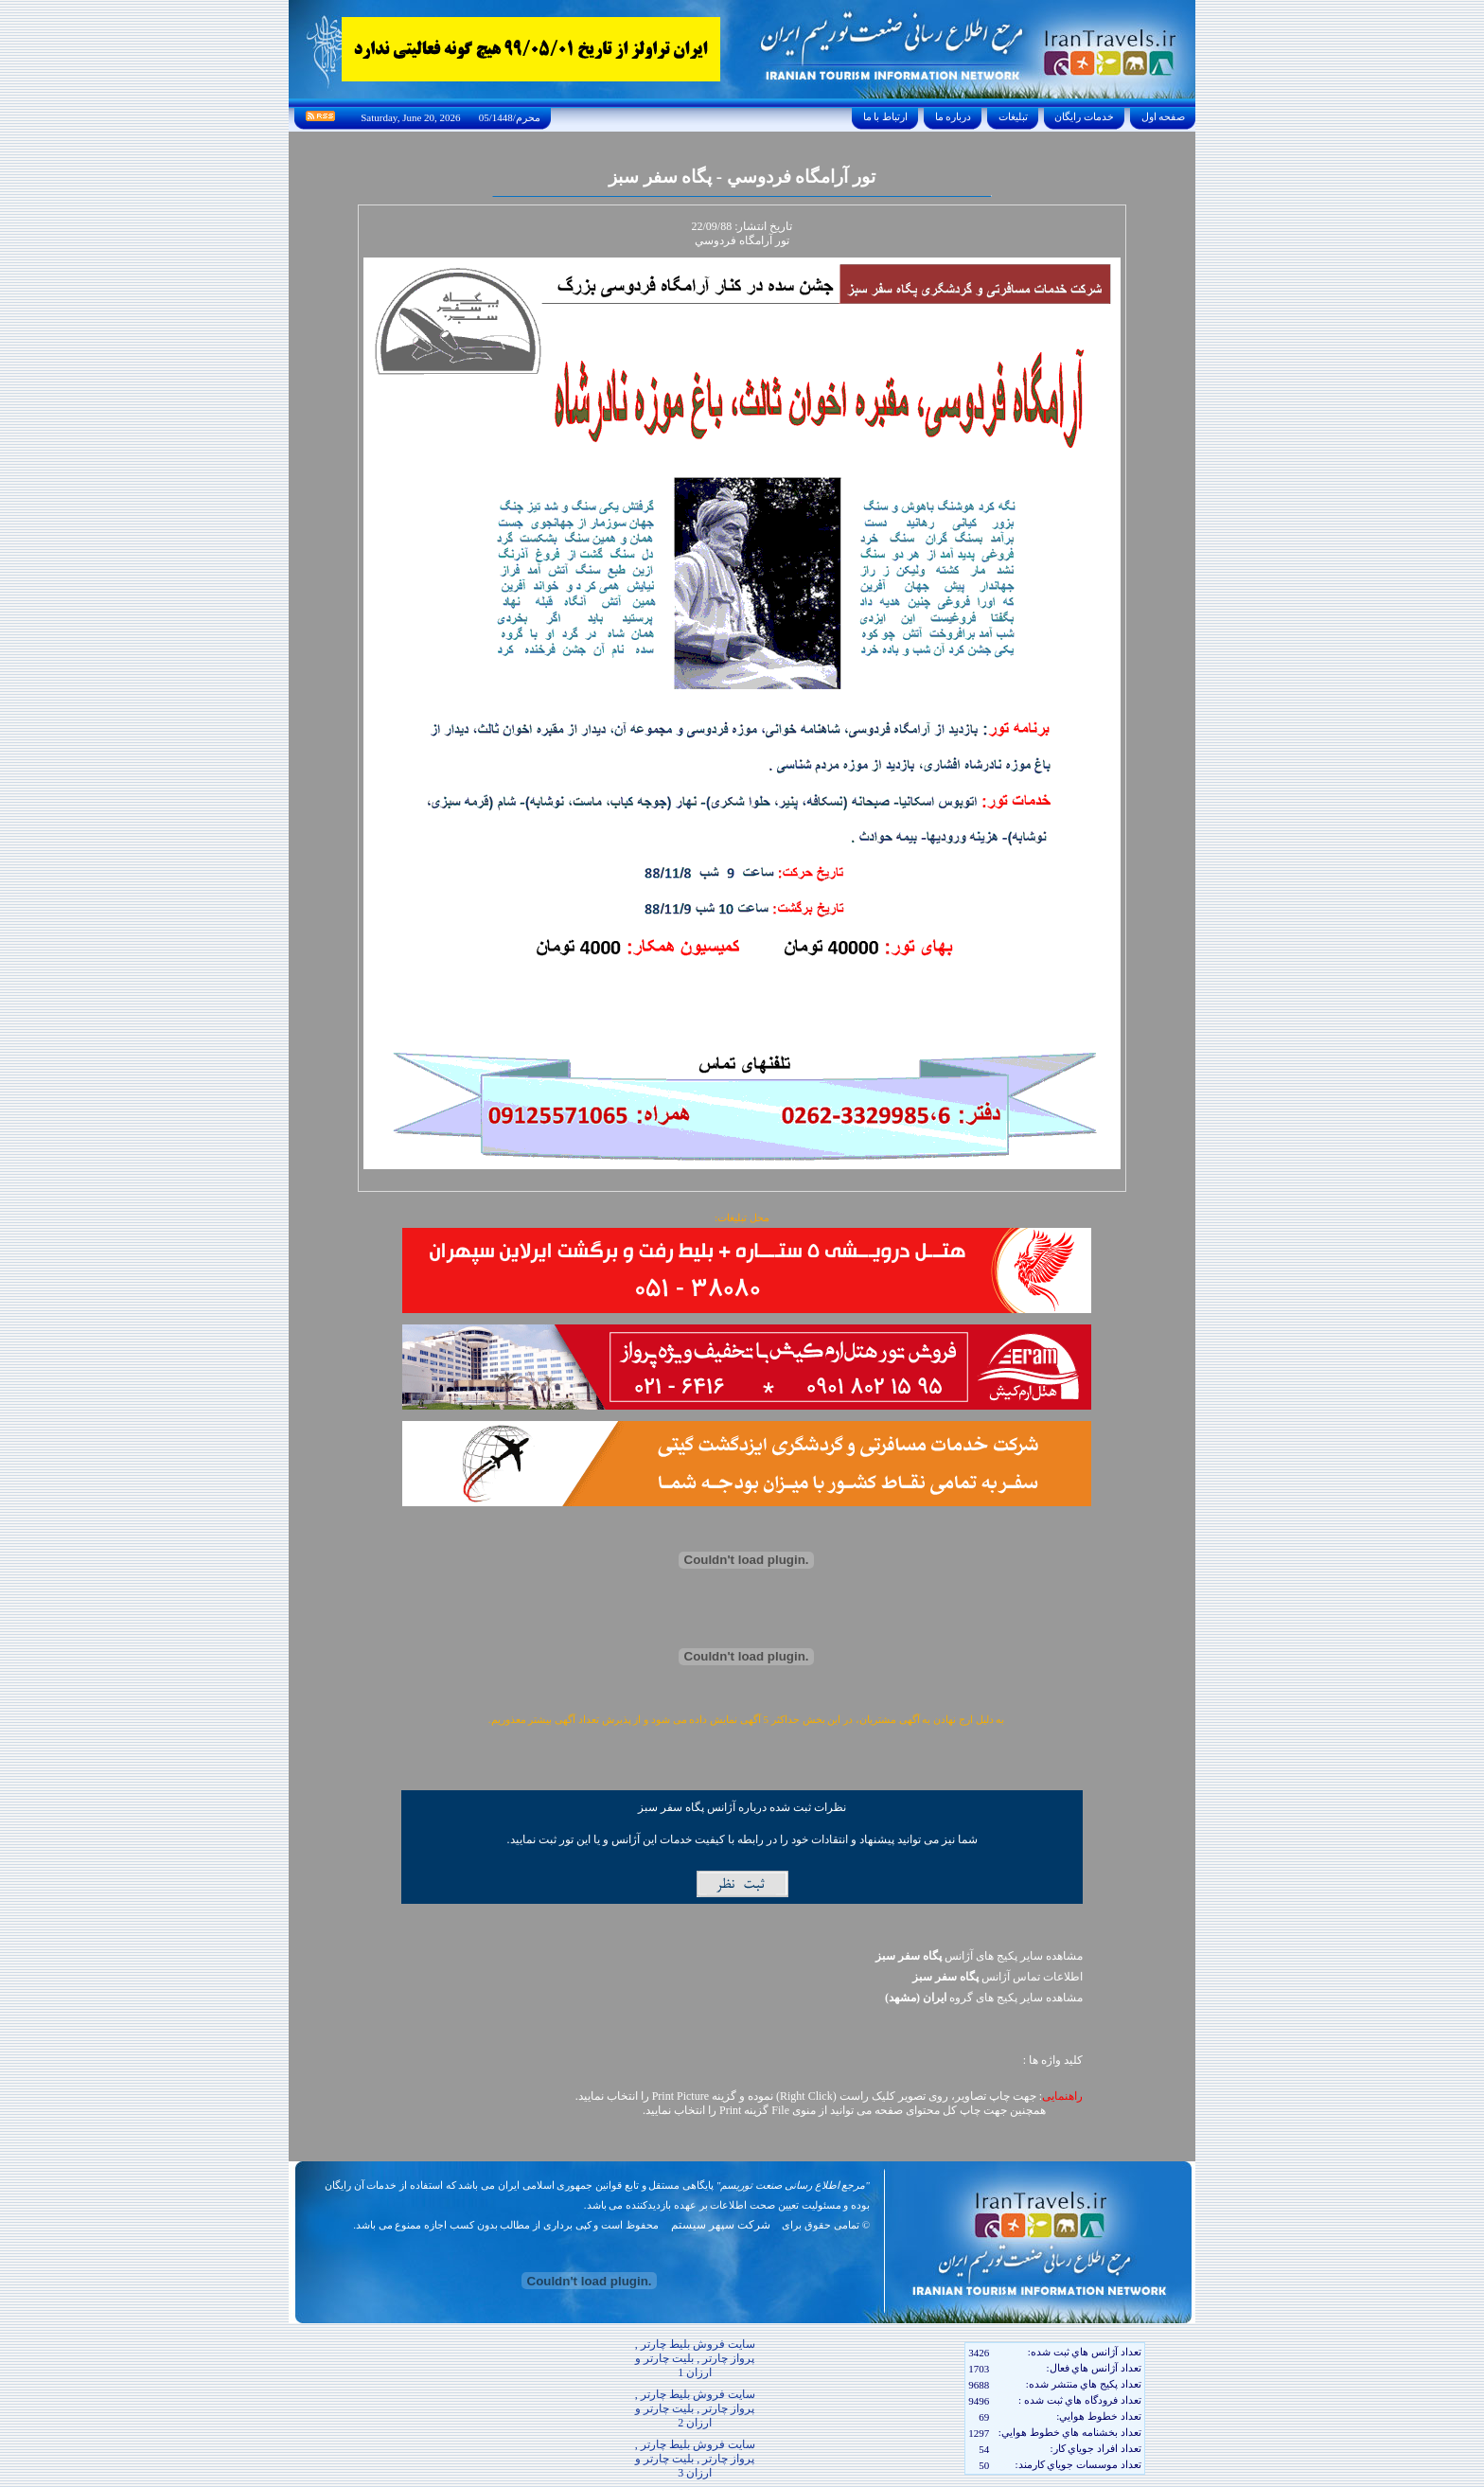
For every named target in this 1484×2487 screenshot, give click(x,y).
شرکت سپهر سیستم (720, 2224)
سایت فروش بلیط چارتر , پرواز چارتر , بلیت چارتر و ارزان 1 (695, 2358)
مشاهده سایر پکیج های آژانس (979, 1956)
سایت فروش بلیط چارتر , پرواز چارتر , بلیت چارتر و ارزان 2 (695, 2408)
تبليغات (1013, 116)
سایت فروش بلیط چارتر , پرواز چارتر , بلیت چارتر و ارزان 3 (695, 2458)
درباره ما (953, 116)
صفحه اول (1163, 116)
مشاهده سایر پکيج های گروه (984, 1997)
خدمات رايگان (1084, 116)
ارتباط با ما (885, 116)
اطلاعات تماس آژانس (997, 1976)
